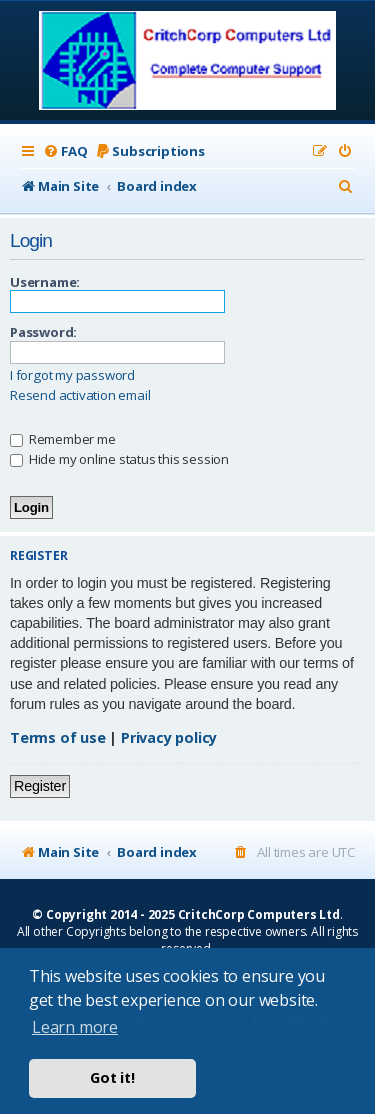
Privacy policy (169, 737)
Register (40, 786)
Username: (45, 282)
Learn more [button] (75, 1027)
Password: (43, 332)
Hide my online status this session (119, 459)
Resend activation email (80, 395)
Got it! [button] (112, 1077)
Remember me (63, 439)
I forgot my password (72, 375)
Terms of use (58, 737)
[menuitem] (65, 151)
